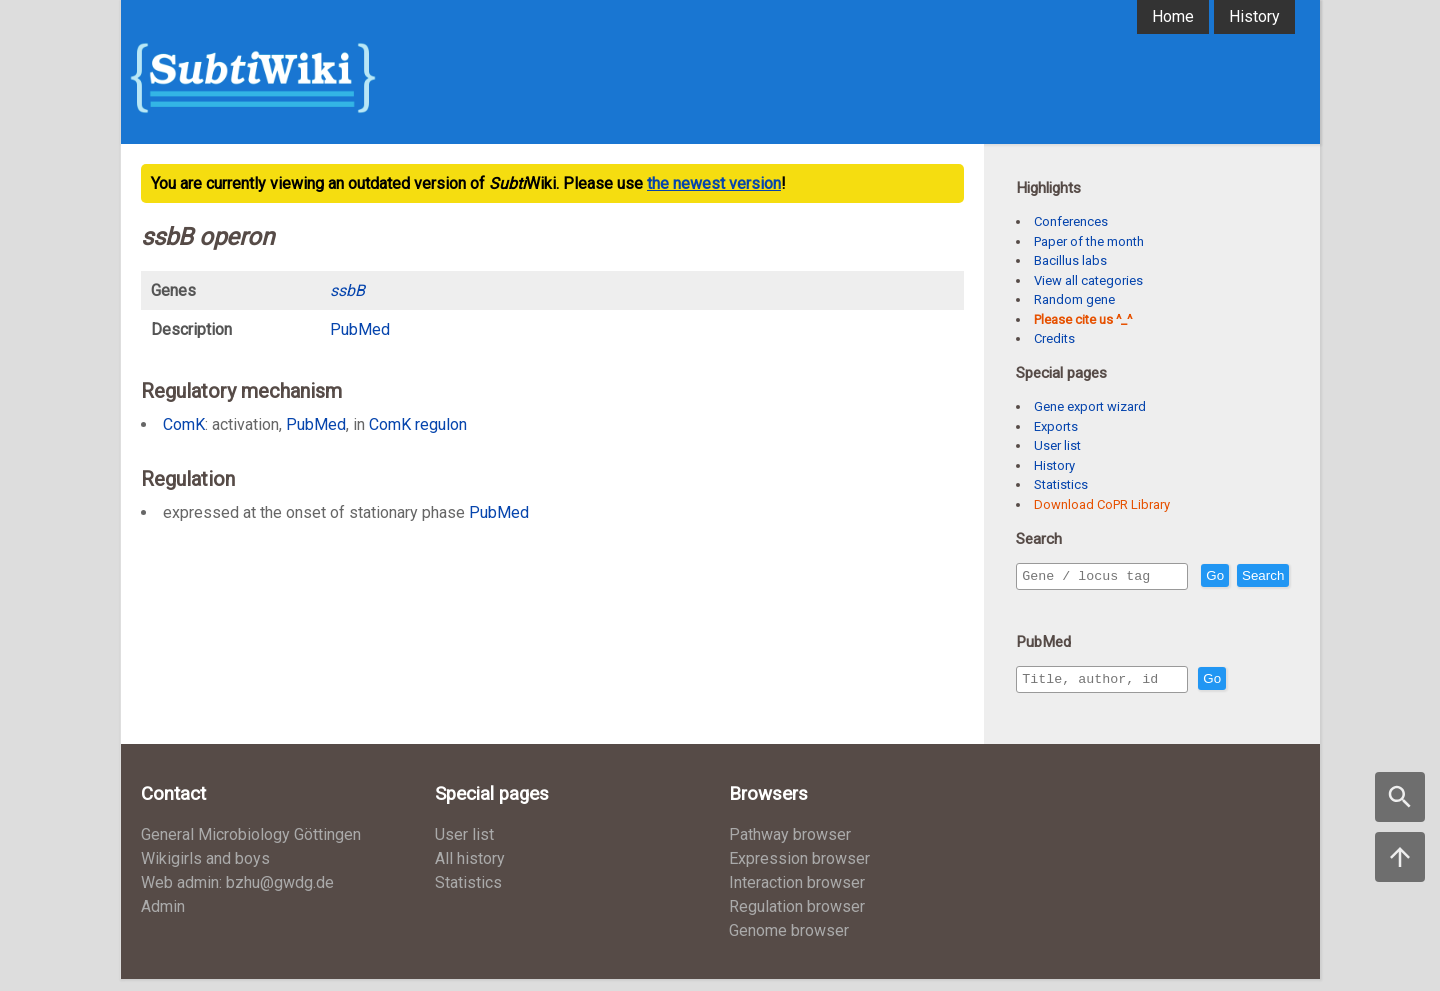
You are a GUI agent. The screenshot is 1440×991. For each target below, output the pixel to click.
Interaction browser (797, 894)
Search (1047, 604)
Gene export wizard (1090, 406)
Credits (1054, 338)
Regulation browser (797, 918)
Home (1173, 16)
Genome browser (789, 942)
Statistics (1061, 484)
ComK (184, 424)
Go (1258, 576)
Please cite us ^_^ (1083, 319)
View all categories (1088, 280)
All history (470, 870)
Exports (1056, 426)
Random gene (1074, 299)
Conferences (1071, 221)
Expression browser (799, 870)
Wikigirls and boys (205, 870)
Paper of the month (1089, 241)
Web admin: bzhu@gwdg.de (237, 894)
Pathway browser (790, 846)
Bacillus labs (1070, 260)
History (1254, 16)
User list (1057, 445)
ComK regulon (418, 424)
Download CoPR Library (1102, 504)
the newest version (714, 183)
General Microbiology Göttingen (251, 846)
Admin (163, 918)
